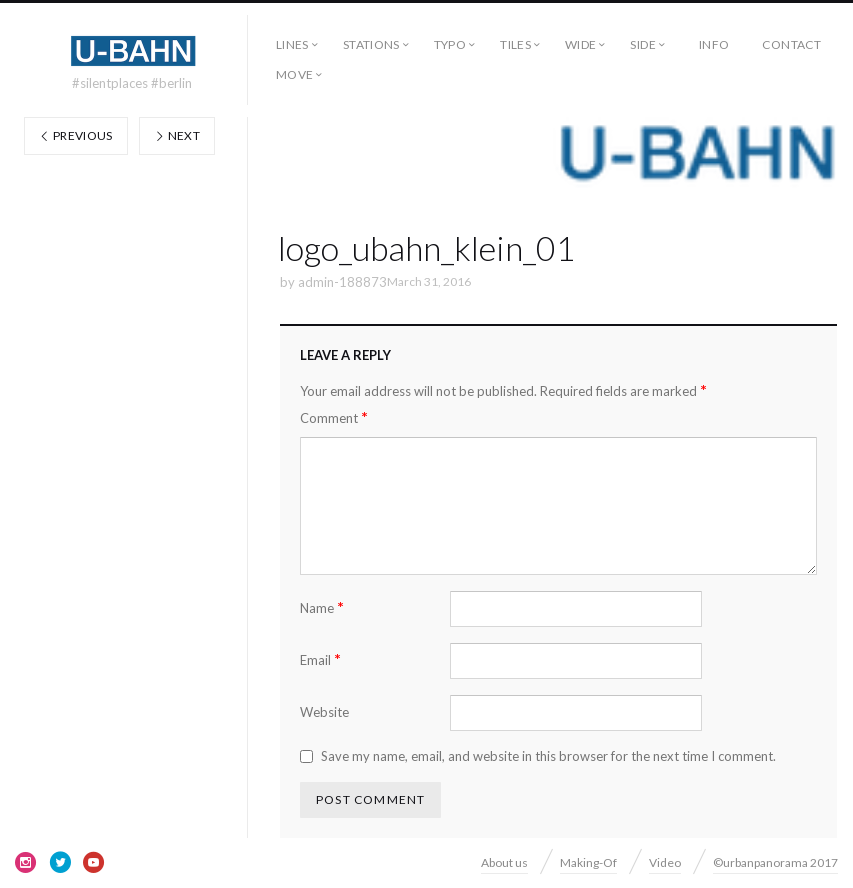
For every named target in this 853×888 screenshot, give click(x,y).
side (642, 44)
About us (504, 862)
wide (580, 44)
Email (320, 659)
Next (177, 135)
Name (322, 607)
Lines (292, 44)
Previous (76, 135)
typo (450, 44)
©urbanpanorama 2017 (775, 862)
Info (714, 44)
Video (665, 862)
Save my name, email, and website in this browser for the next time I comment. (548, 756)
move (294, 74)
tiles (515, 44)
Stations (371, 44)
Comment (334, 417)
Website (324, 712)
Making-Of (588, 862)
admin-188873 (342, 282)
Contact (791, 44)
